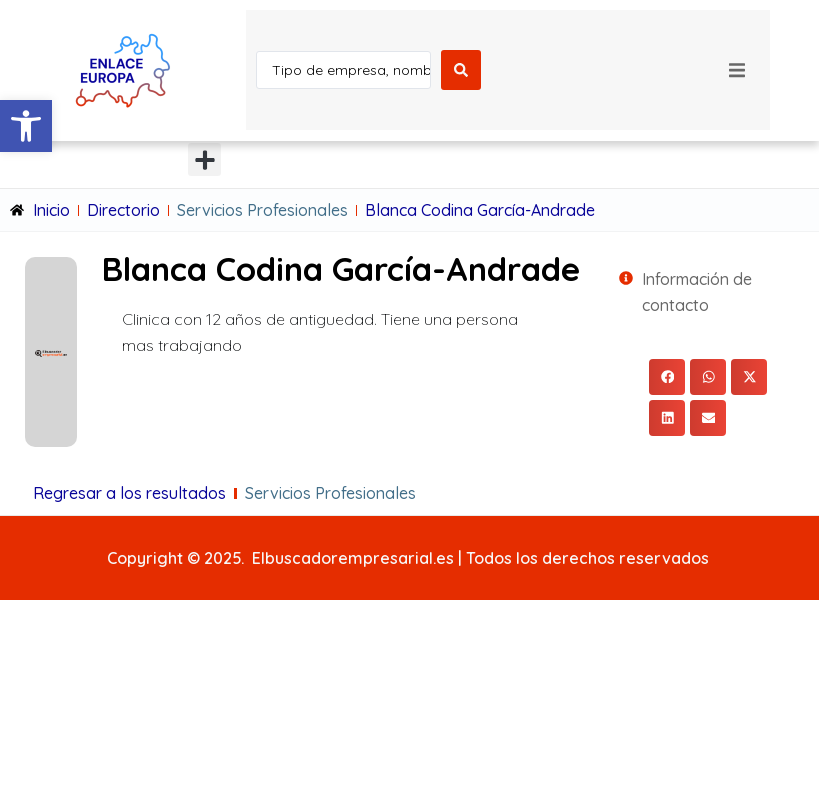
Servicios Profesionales (262, 210)
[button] (26, 126)
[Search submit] (461, 70)
